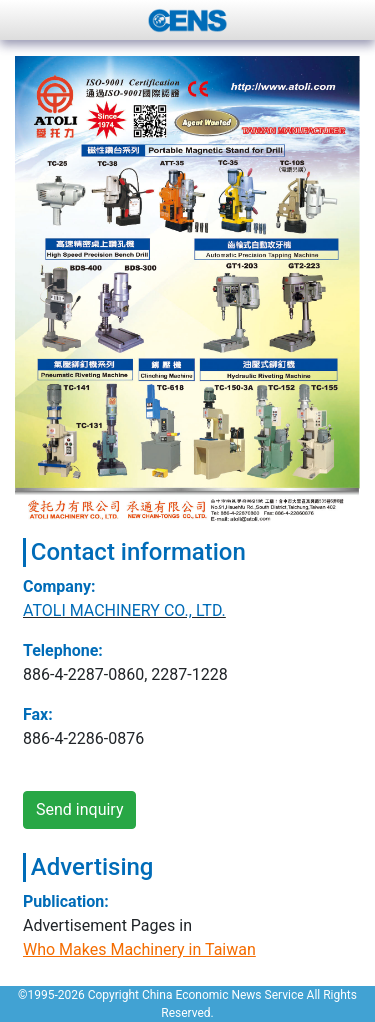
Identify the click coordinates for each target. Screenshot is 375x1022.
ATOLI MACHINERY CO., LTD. (124, 610)
